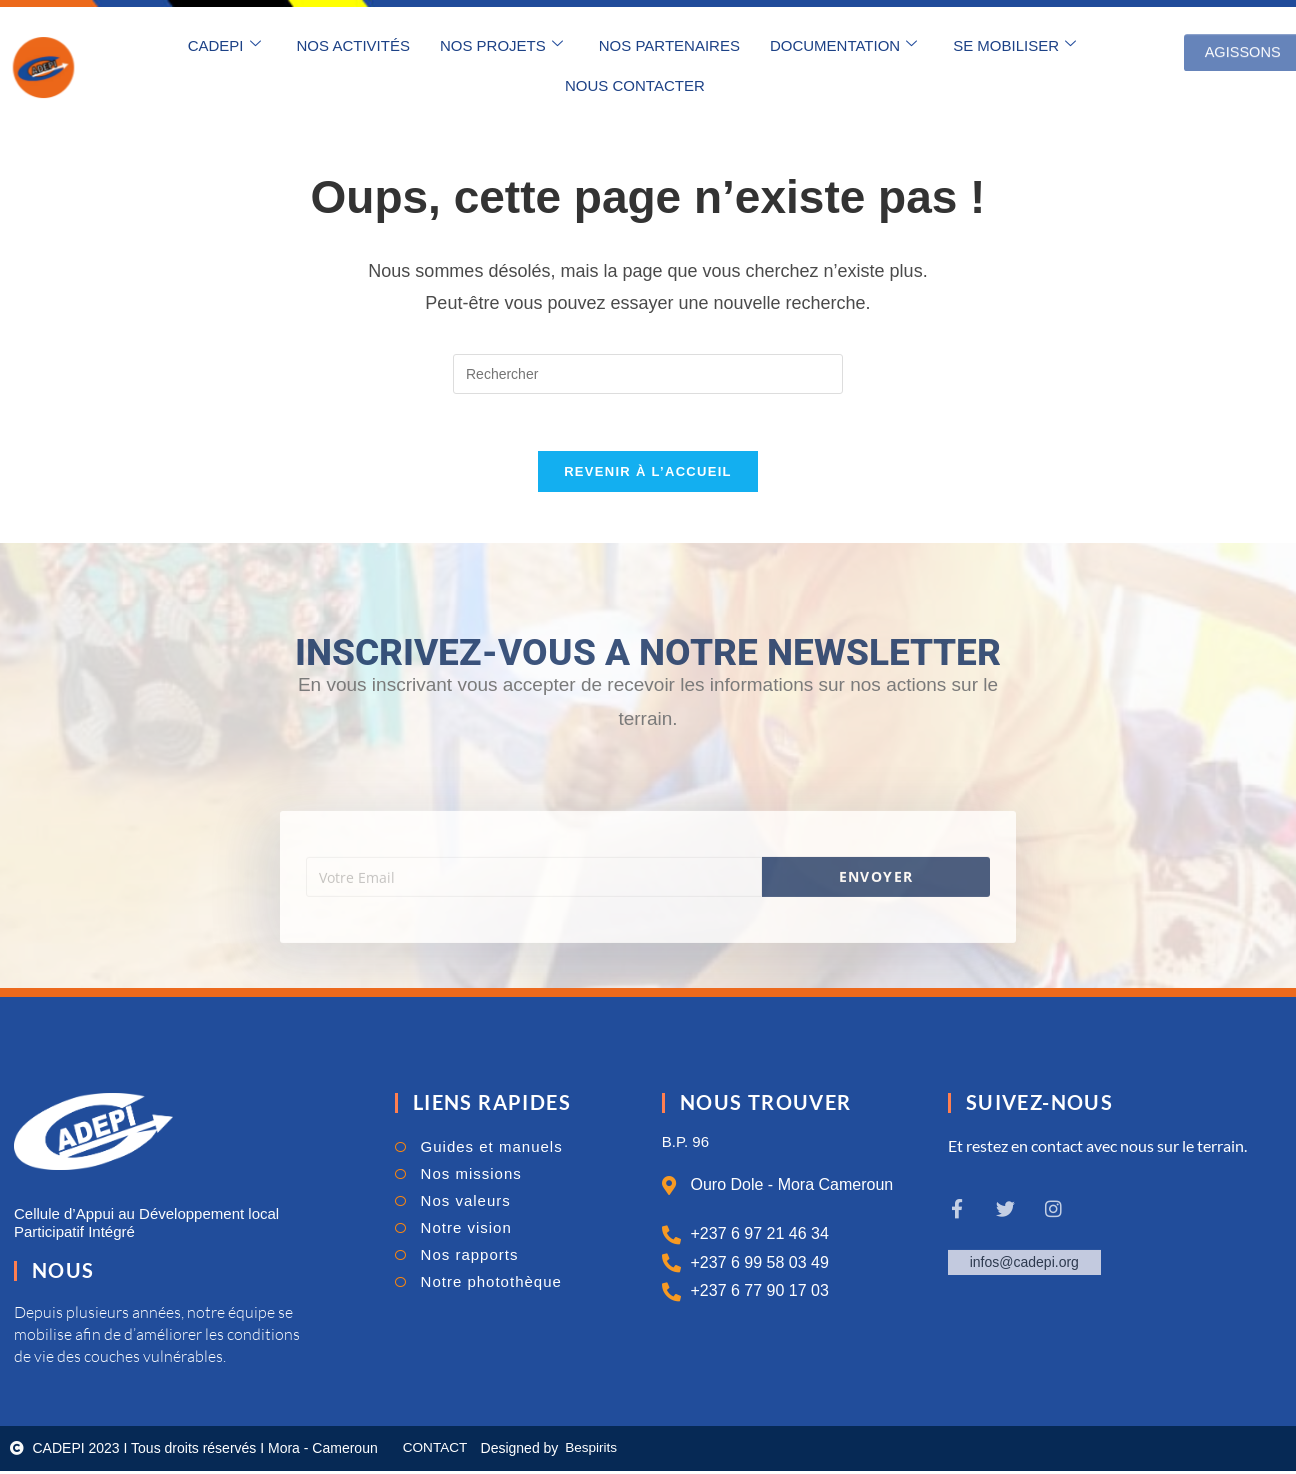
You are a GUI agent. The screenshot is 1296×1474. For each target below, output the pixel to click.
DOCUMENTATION (843, 45)
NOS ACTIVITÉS (353, 45)
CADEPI (224, 45)
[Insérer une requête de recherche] (648, 374)
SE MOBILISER (1014, 45)
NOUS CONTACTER (635, 85)
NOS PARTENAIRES (669, 45)
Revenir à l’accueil (648, 475)
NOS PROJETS (501, 45)
